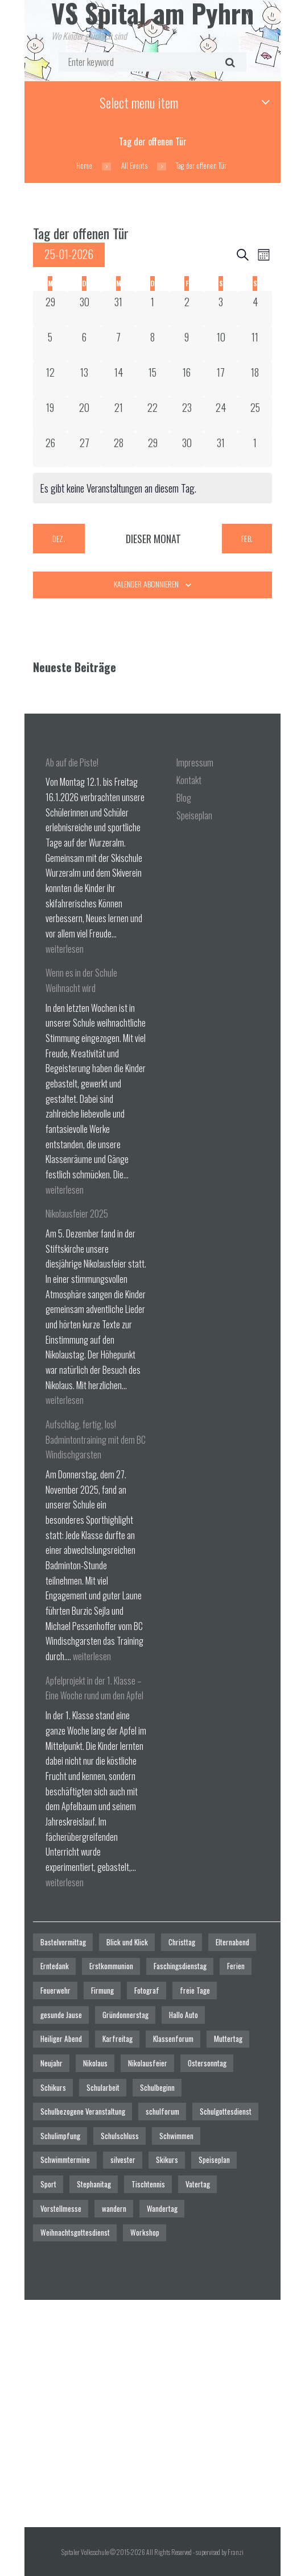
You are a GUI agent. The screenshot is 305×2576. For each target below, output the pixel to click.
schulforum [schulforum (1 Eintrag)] (162, 2111)
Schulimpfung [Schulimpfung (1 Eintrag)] (60, 2135)
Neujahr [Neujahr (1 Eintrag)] (51, 2063)
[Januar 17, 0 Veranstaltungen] (221, 379)
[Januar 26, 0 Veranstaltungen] (50, 449)
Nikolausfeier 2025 (77, 1213)
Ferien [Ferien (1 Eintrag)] (236, 1965)
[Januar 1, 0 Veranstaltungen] (152, 308)
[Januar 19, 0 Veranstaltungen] (50, 414)
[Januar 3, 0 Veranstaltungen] (221, 308)
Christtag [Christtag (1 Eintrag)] (181, 1942)
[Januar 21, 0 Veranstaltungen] (118, 414)
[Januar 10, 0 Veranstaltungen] (221, 343)
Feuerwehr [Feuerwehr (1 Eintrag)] (55, 1990)
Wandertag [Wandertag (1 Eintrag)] (162, 2208)
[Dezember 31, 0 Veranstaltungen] (118, 308)
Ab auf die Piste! (72, 762)
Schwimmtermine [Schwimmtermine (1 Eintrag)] (65, 2159)
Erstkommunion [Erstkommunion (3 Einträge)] (111, 1965)
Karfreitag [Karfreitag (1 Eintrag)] (117, 2038)
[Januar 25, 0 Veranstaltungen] (255, 414)
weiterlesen (65, 949)
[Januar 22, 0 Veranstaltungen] (152, 414)
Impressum (194, 762)
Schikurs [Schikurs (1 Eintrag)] (53, 2087)
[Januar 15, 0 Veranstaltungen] (152, 379)
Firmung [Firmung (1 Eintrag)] (102, 1990)
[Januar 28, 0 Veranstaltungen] (118, 449)
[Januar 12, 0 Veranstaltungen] (50, 379)
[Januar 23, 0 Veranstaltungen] (187, 414)
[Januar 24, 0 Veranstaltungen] (221, 414)
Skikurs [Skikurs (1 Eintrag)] (167, 2159)
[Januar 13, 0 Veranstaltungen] (84, 379)
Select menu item (139, 102)
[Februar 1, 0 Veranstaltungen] (255, 449)
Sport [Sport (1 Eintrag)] (48, 2184)
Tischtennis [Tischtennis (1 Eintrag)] (148, 2184)
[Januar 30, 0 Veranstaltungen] (187, 449)
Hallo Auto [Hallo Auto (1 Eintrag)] (183, 2014)
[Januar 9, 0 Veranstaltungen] (187, 343)
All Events (134, 165)
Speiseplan (194, 815)
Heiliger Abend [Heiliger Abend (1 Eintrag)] (61, 2038)
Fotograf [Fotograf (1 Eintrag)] (146, 1990)
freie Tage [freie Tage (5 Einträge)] (195, 1990)
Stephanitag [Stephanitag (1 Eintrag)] (94, 2184)
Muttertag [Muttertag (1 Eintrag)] (228, 2038)
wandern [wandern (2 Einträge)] (114, 2208)
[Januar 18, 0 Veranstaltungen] (255, 379)
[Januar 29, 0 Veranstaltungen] (152, 449)
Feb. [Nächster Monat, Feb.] (247, 538)
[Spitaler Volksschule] (152, 2413)
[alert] (152, 488)
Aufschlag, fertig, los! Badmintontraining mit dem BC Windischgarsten (96, 1439)
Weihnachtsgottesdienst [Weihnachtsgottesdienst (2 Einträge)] (75, 2232)
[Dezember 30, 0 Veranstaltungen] (84, 308)
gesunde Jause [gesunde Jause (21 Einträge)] (61, 2014)
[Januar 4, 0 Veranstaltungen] (255, 308)
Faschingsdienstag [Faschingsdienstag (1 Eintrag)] (180, 1965)
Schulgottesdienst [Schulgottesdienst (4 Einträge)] (226, 2111)
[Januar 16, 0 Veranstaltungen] (187, 379)
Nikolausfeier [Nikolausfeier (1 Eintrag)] (147, 2063)
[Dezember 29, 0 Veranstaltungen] (50, 308)
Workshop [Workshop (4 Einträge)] (144, 2232)
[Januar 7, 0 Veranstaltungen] (118, 343)
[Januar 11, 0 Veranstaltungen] (255, 343)
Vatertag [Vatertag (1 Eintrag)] (198, 2184)
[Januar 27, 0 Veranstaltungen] (84, 449)
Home (84, 165)
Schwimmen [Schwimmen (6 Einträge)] (176, 2135)
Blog (183, 798)
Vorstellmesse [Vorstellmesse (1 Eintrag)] (60, 2208)
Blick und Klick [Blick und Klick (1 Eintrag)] (127, 1942)
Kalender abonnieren (146, 584)
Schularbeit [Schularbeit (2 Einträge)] (102, 2087)
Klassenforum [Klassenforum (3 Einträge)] (173, 2038)
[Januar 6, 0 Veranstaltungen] (84, 343)
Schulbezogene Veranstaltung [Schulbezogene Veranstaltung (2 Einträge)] (82, 2111)
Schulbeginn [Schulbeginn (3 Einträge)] (157, 2087)
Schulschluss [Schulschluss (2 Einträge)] (120, 2135)
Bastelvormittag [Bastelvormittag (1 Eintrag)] (63, 1942)
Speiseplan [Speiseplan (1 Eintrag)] (214, 2159)
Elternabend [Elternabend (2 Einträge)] (232, 1942)
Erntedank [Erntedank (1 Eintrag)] (54, 1965)
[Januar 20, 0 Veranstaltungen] (84, 414)
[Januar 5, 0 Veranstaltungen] (50, 343)
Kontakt (188, 780)
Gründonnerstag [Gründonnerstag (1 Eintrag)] (125, 2014)
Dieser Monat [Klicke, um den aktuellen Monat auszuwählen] (153, 538)
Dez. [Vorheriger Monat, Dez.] (59, 538)
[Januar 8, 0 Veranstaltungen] (152, 343)
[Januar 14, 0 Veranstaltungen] (118, 379)
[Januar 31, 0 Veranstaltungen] (221, 449)
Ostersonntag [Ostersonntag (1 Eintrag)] (207, 2063)
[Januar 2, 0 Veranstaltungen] (187, 308)
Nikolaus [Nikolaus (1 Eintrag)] (95, 2063)
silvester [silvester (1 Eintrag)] (122, 2159)
